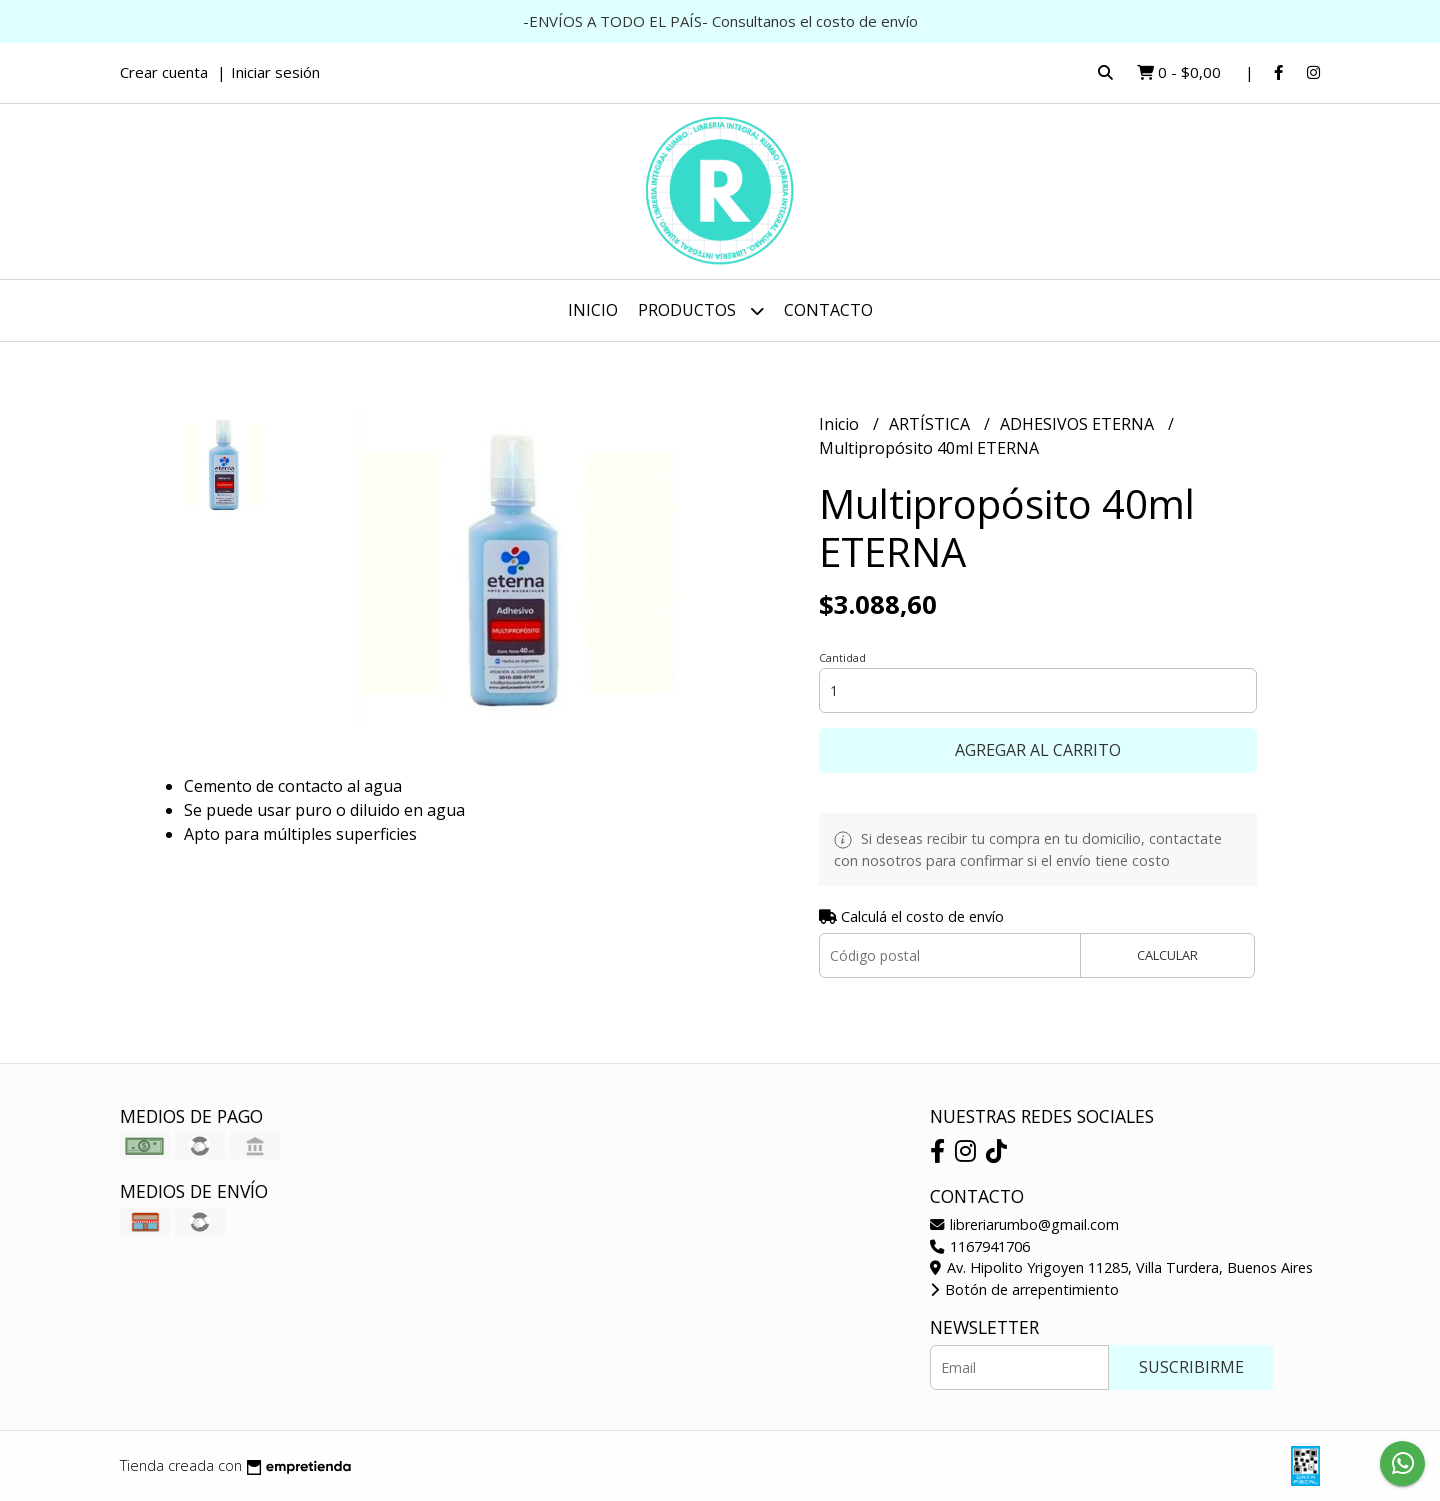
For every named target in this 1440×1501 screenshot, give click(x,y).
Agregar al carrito (1038, 750)
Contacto (828, 310)
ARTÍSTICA (931, 424)
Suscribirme (1191, 1367)
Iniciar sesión (275, 72)
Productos (701, 310)
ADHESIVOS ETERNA (1079, 424)
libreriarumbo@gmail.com (1024, 1224)
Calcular (1167, 955)
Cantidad (842, 657)
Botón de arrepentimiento (1024, 1289)
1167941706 (980, 1246)
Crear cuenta (164, 72)
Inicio (593, 310)
